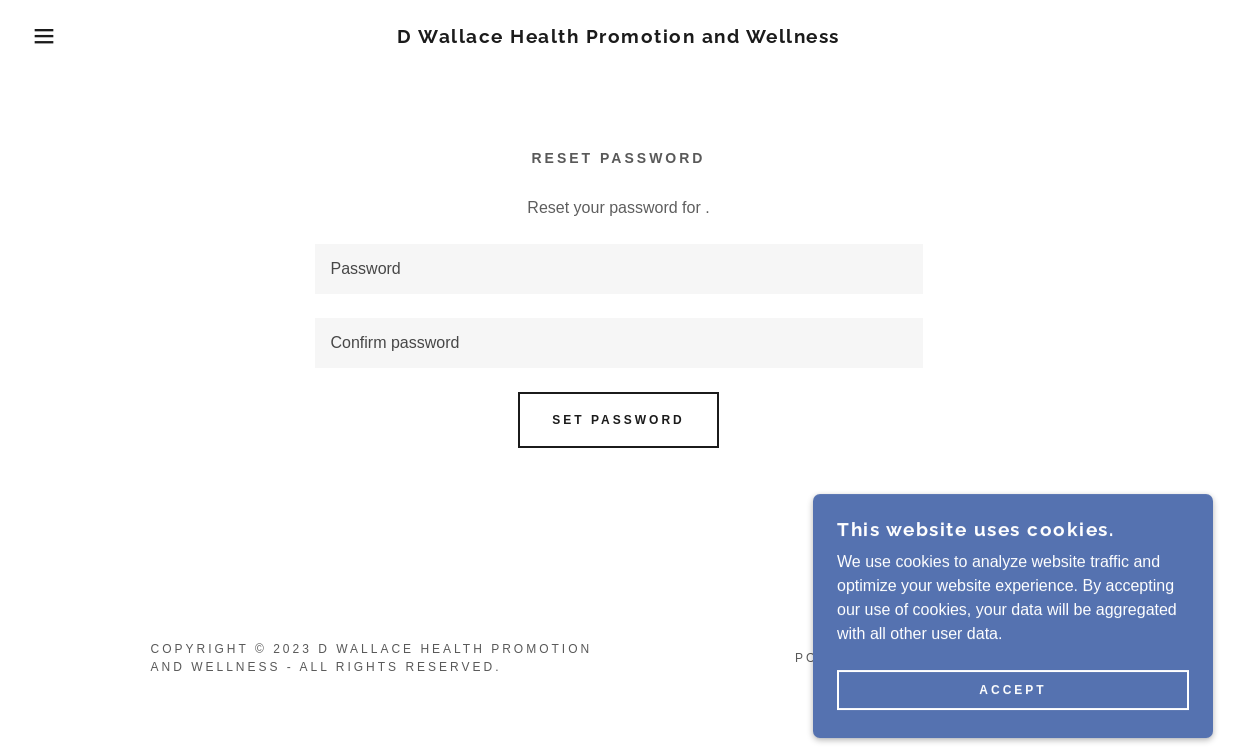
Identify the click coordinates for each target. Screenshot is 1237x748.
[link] (618, 37)
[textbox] (619, 269)
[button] (62, 36)
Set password (618, 420)
